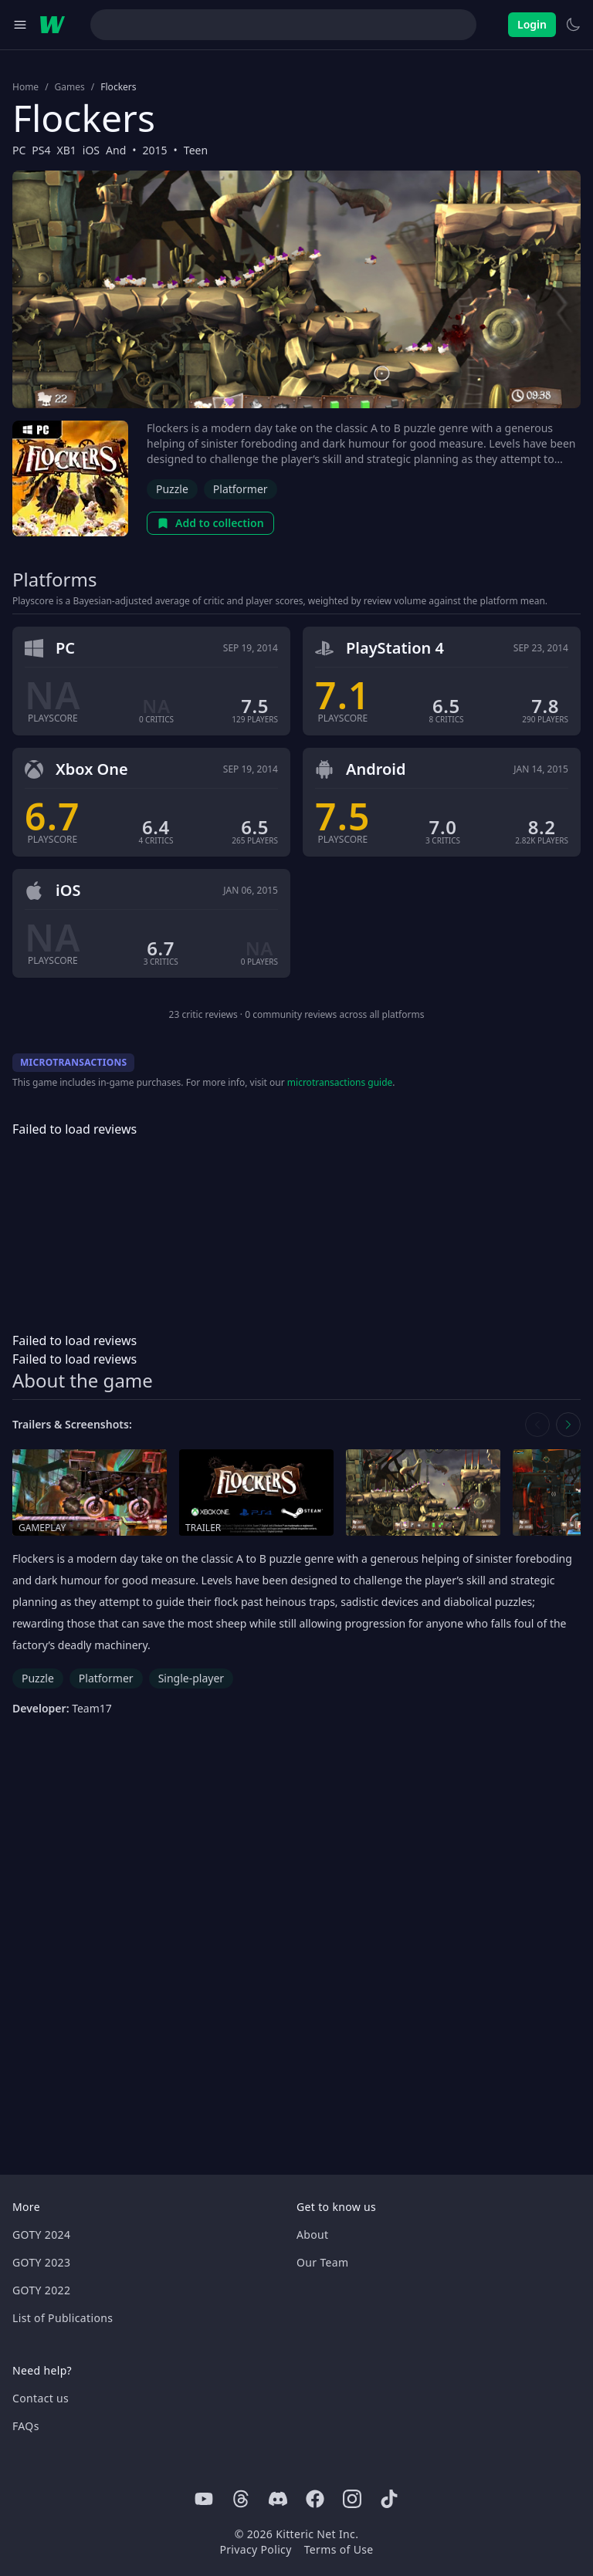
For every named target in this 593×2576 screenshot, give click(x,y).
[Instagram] (352, 2499)
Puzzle (172, 489)
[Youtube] (204, 2499)
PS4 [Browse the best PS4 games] (41, 150)
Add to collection (210, 523)
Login (532, 24)
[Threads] (241, 2499)
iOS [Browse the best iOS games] (91, 150)
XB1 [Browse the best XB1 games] (66, 150)
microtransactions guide (340, 1082)
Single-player (191, 1678)
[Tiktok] (389, 2499)
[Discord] (278, 2499)
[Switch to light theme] (573, 24)
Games (70, 87)
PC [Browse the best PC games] (18, 150)
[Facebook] (315, 2499)
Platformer (240, 489)
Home (25, 87)
